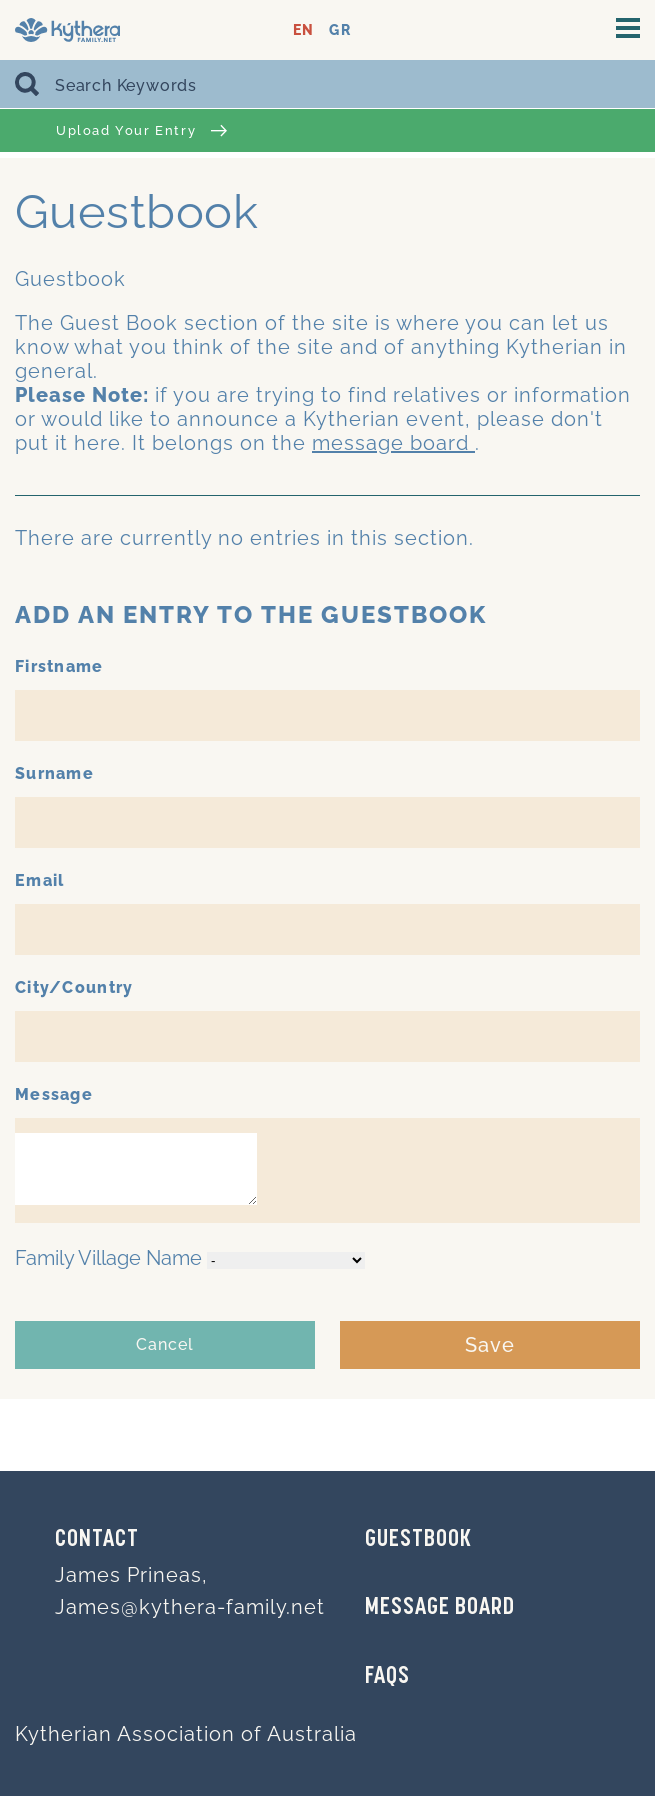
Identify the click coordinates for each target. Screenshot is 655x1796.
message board (393, 443)
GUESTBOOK (418, 1540)
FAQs (387, 1677)
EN (303, 30)
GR (339, 30)
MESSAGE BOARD (440, 1608)
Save (490, 1345)
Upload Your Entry (141, 130)
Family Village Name (108, 1258)
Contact (97, 1540)
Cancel (165, 1344)
